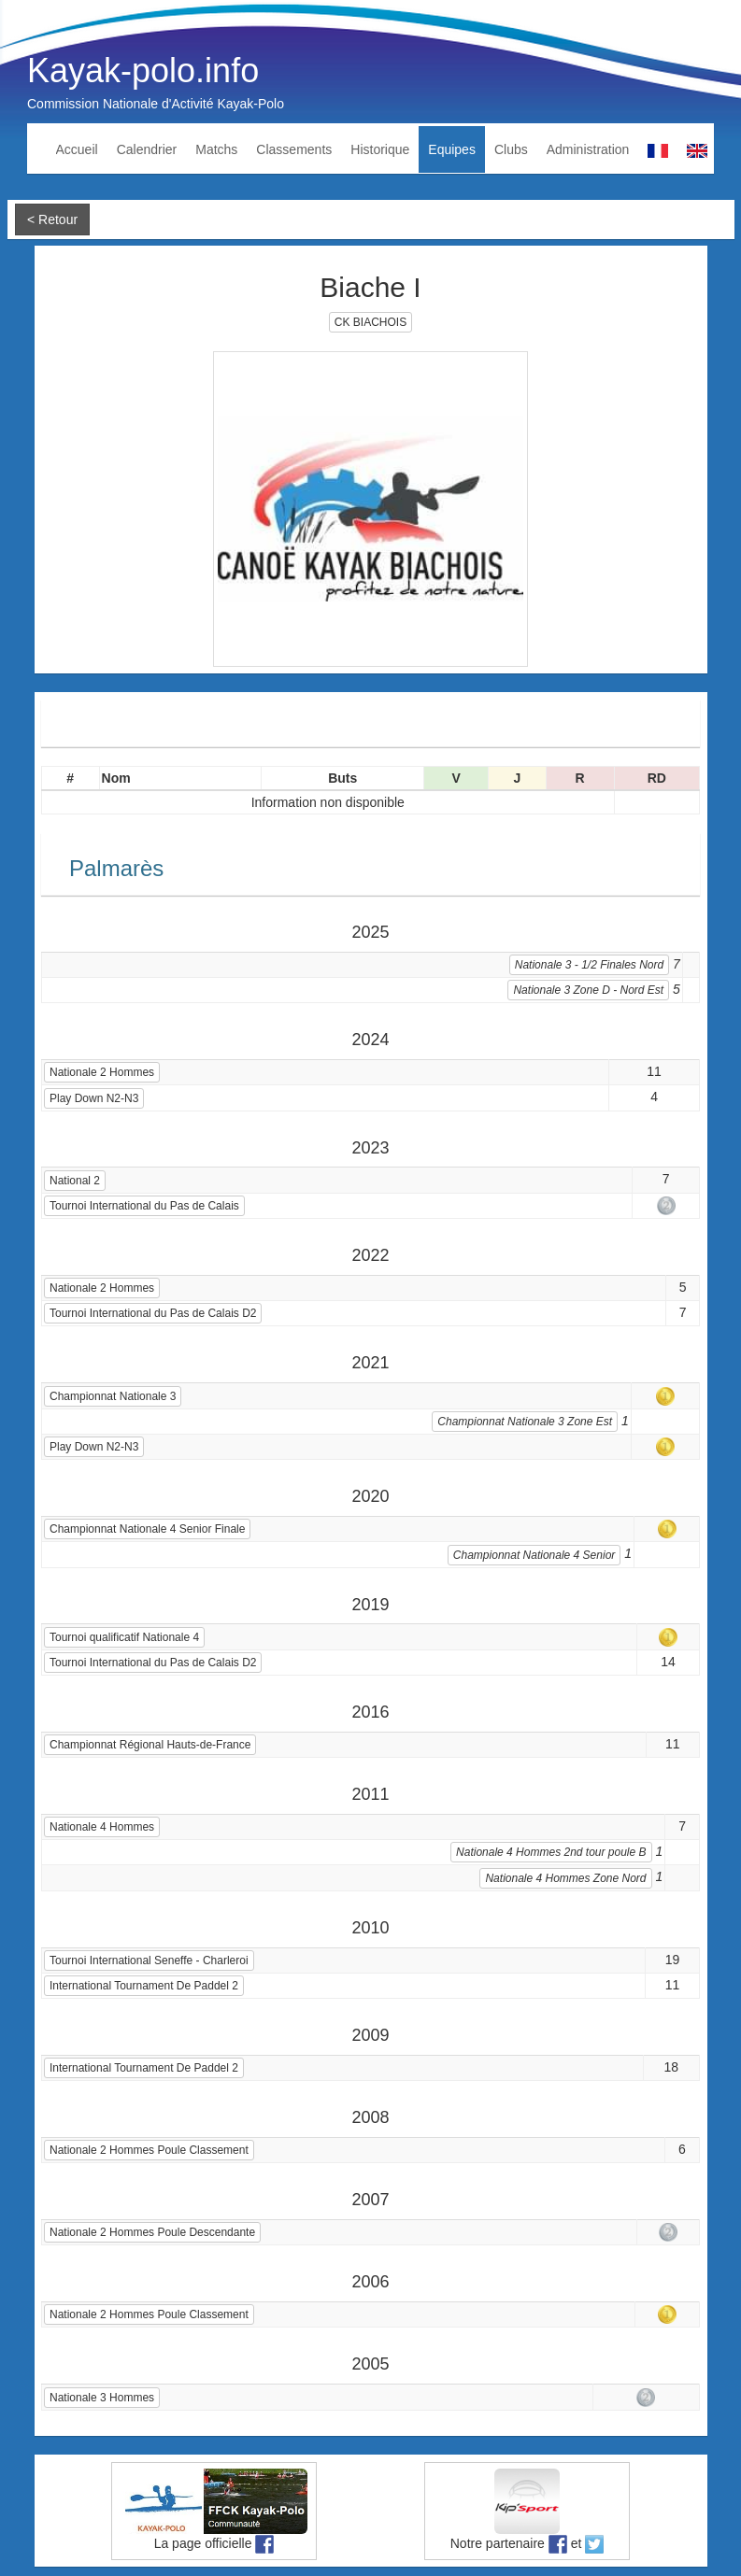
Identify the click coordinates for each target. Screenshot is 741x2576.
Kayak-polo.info (143, 70)
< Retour (52, 219)
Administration (588, 149)
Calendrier (147, 149)
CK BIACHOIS (370, 322)
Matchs (216, 149)
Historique (379, 149)
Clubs (511, 149)
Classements (294, 149)
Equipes (452, 149)
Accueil (77, 149)
